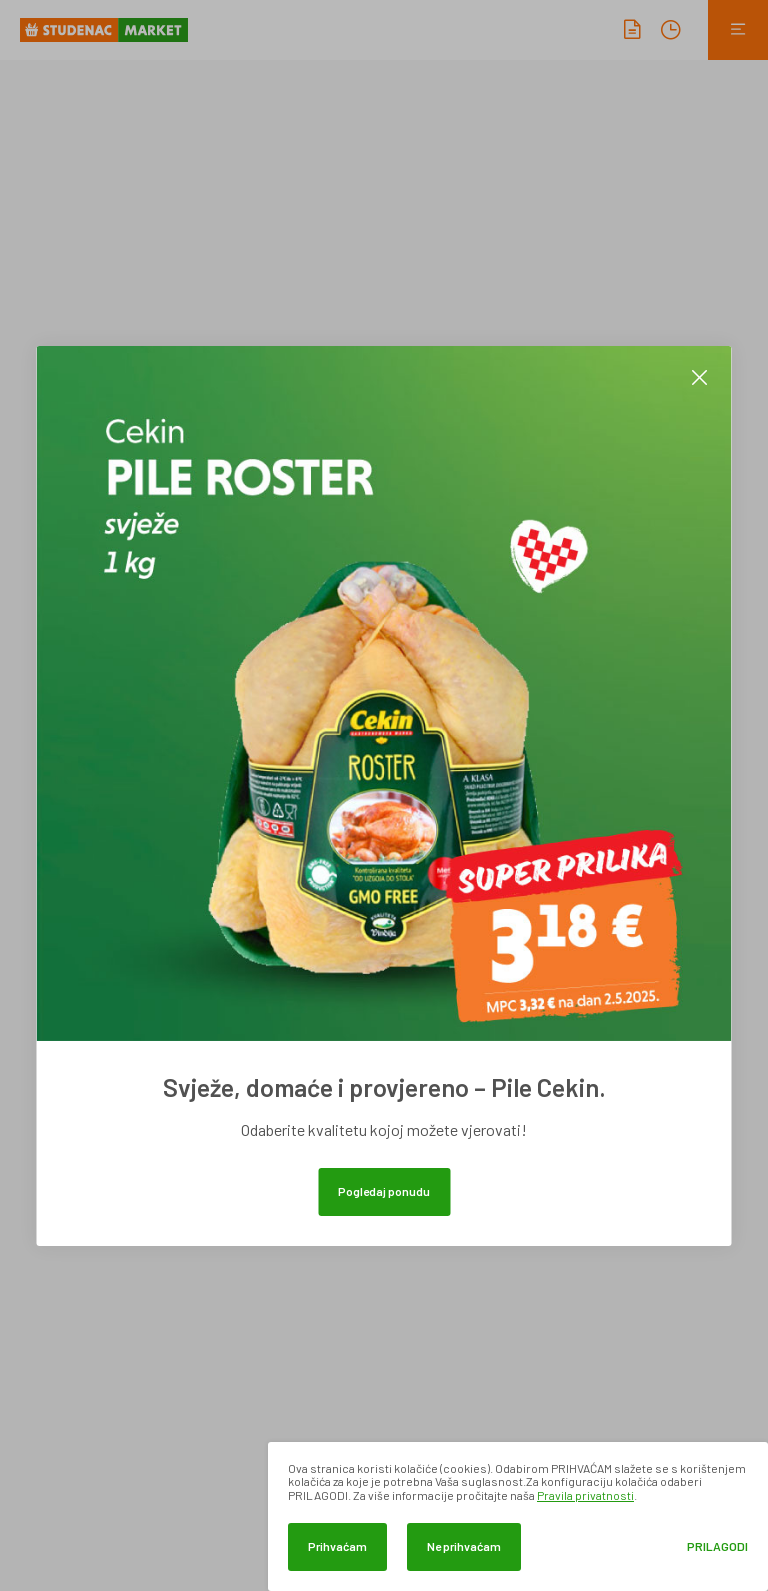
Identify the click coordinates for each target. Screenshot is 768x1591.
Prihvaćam (337, 1546)
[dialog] (518, 1516)
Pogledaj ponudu (384, 1191)
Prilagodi (717, 1546)
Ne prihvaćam (464, 1546)
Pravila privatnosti (585, 1495)
